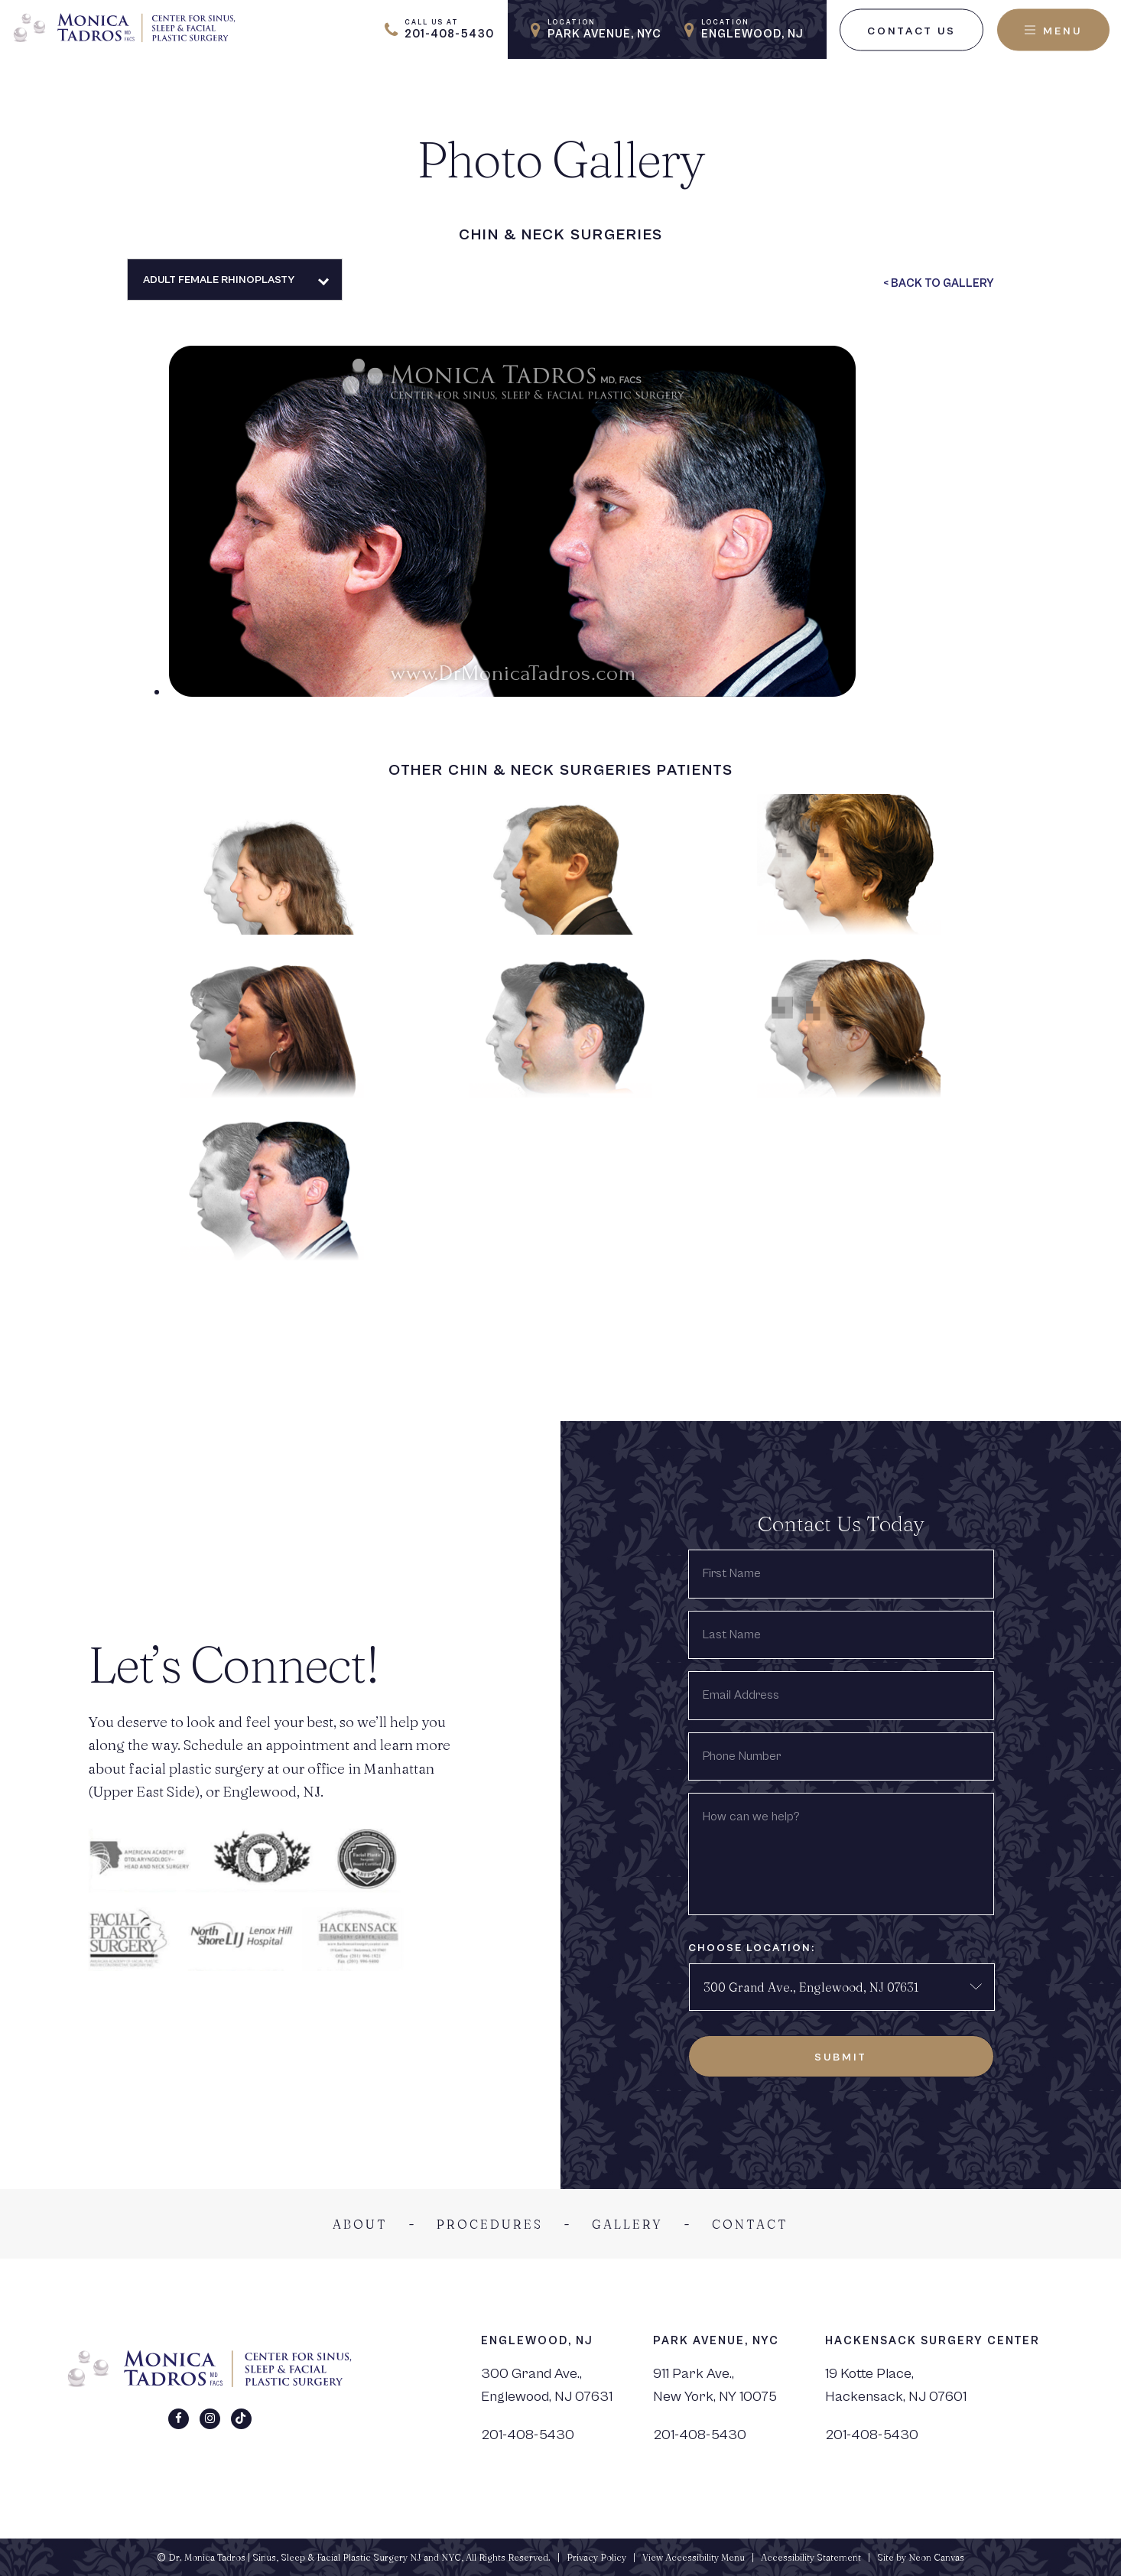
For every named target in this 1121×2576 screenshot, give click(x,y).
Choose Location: (751, 1948)
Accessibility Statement (811, 2557)
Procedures (490, 2224)
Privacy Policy (596, 2557)
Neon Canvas (936, 2557)
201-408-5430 (527, 2434)
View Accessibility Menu (693, 2557)
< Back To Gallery (938, 283)
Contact (750, 2224)
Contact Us (911, 30)
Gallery (627, 2224)
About (360, 2224)
